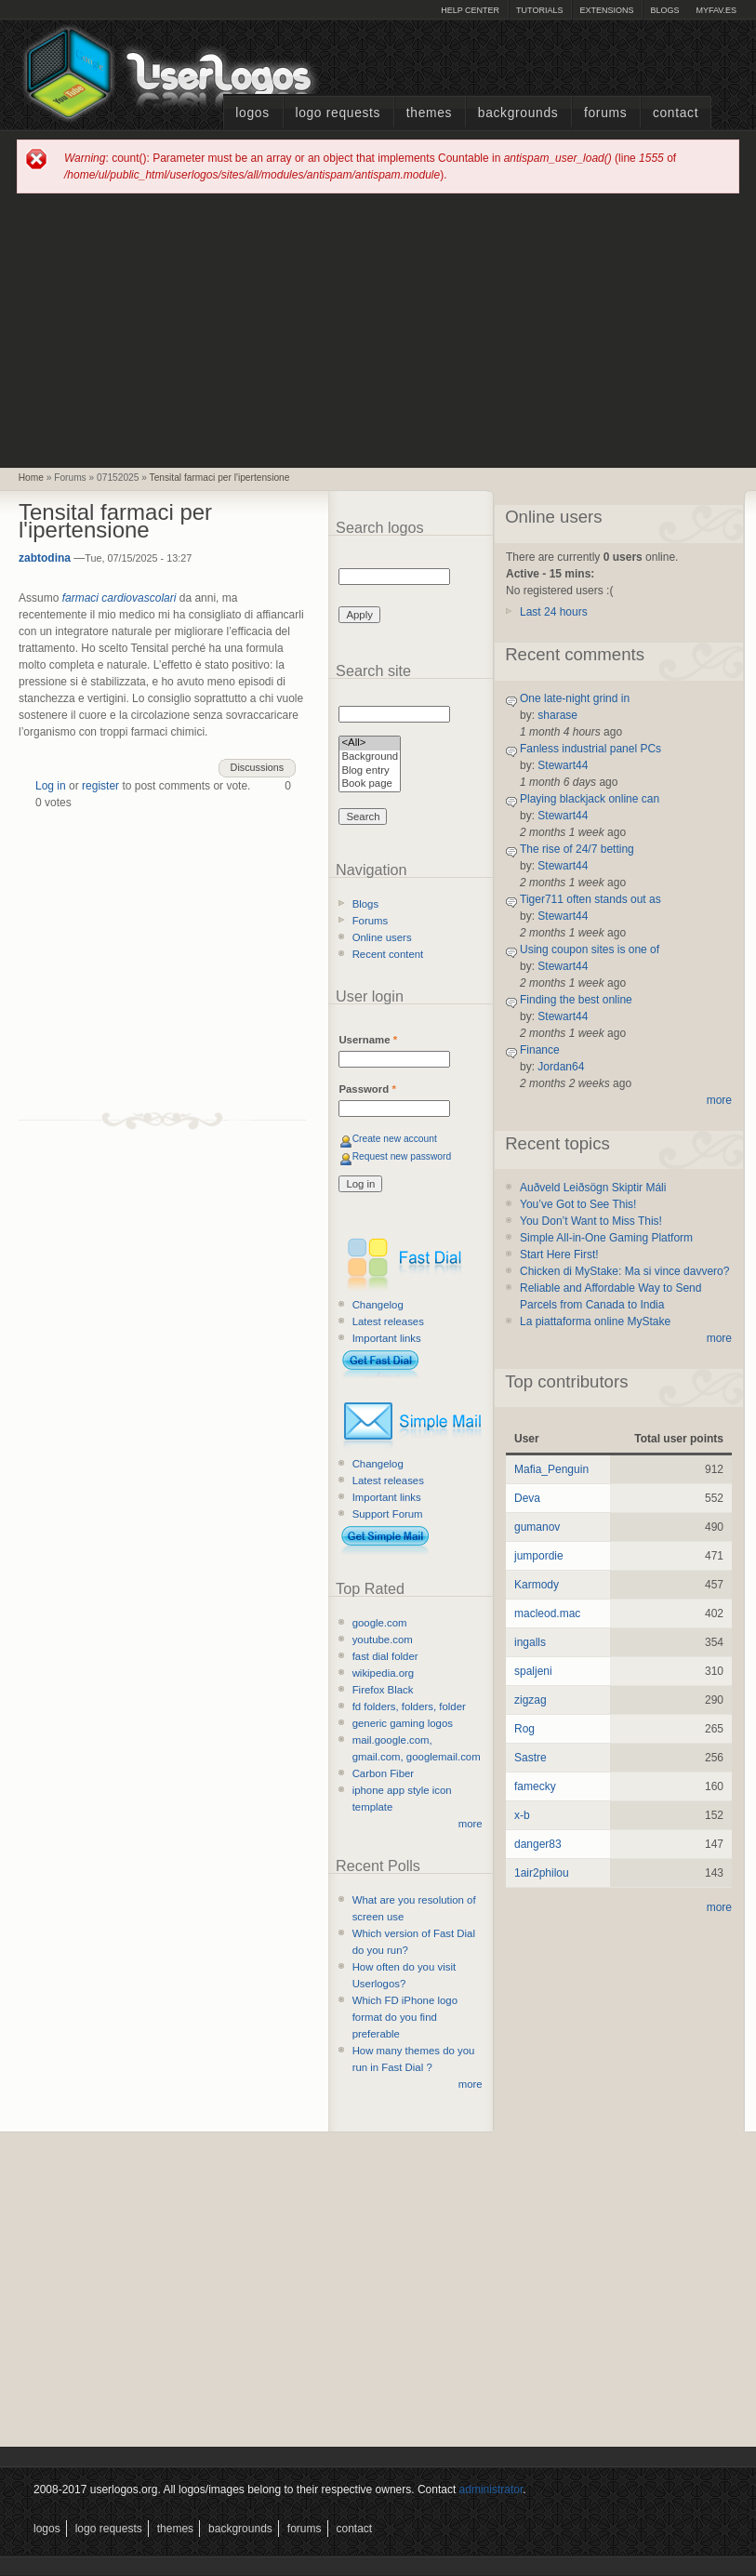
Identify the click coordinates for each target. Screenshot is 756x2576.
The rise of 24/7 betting (577, 849)
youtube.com (382, 1639)
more (470, 1823)
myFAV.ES (716, 10)
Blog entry (369, 771)
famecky (535, 1786)
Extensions (606, 10)
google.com (379, 1622)
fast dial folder (385, 1656)
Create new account (394, 1139)
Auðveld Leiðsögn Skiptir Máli (593, 1187)
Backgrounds (518, 113)
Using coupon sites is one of (589, 949)
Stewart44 (562, 765)
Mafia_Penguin (551, 1469)
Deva (527, 1498)
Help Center (470, 10)
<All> (369, 743)
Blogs (664, 10)
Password (366, 1089)
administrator (491, 2489)
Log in (50, 785)
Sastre (530, 1757)
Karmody (536, 1584)
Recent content (388, 954)
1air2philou (541, 1872)
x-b (522, 1815)
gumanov (537, 1527)
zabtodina (45, 557)
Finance (540, 1049)
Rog (524, 1728)
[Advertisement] (378, 329)
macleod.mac (547, 1613)
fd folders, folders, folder (409, 1706)
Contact (675, 113)
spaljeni (533, 1671)
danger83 (538, 1844)
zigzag (530, 1699)
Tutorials (539, 10)
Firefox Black (383, 1689)
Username (367, 1039)
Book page (369, 784)
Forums (605, 113)
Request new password (402, 1156)
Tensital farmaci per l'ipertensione (220, 477)
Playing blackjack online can (589, 798)
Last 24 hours (554, 611)
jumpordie (539, 1555)
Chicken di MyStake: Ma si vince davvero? (624, 1271)
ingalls (530, 1642)
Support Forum (387, 1514)
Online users (382, 937)
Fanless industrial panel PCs (590, 748)
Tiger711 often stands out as (590, 899)
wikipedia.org (383, 1673)
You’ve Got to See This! (578, 1204)
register (100, 785)
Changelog (378, 1304)
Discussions (258, 767)
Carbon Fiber (383, 1773)
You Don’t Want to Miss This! (591, 1221)
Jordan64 (560, 1066)
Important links (386, 1338)
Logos (252, 113)
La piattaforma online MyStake (595, 1321)
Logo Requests (337, 113)
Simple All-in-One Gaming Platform (606, 1237)
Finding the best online (576, 999)
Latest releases (388, 1321)
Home (31, 477)
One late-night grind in (575, 698)
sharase (557, 715)
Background (369, 757)
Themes (429, 113)
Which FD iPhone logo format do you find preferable (405, 2017)
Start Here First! (559, 1254)
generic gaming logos (402, 1723)
